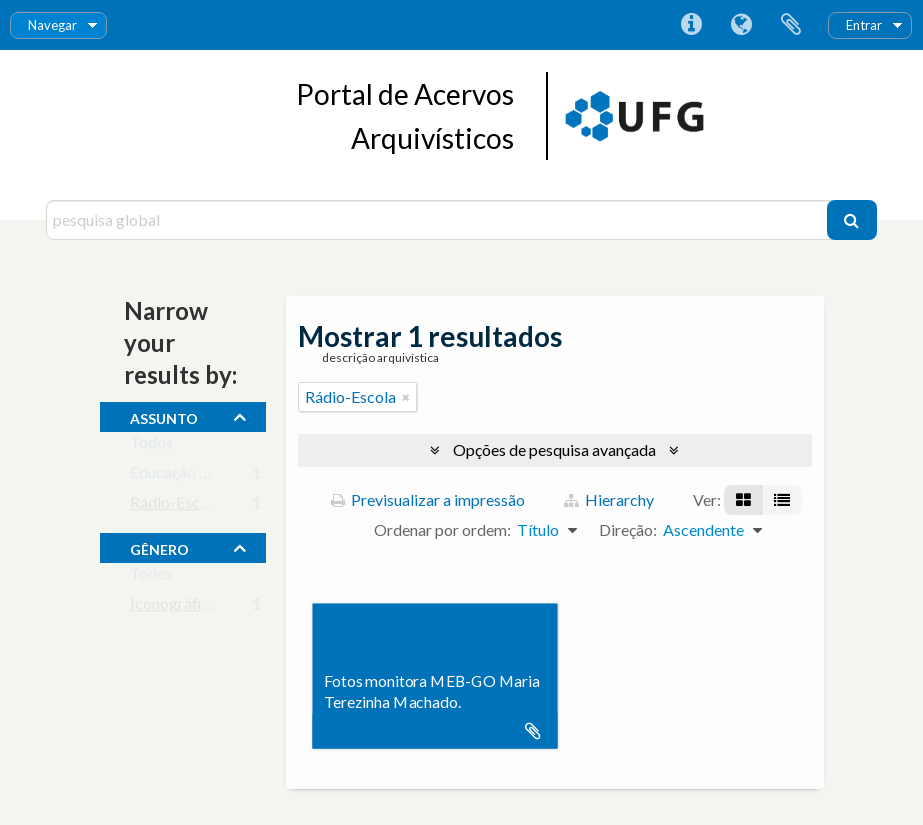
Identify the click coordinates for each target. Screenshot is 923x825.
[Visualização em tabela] (782, 500)
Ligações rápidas (691, 25)
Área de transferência (791, 25)
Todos (151, 446)
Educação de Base (191, 476)
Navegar (52, 25)
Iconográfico (174, 607)
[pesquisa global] (439, 220)
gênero (159, 547)
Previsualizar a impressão (428, 499)
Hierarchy (609, 499)
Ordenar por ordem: (442, 529)
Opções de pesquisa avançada (554, 449)
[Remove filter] (406, 397)
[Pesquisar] (852, 220)
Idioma (741, 25)
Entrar (864, 25)
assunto (164, 416)
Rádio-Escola (175, 506)
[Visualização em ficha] (743, 500)
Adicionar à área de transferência (533, 731)
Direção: (628, 529)
